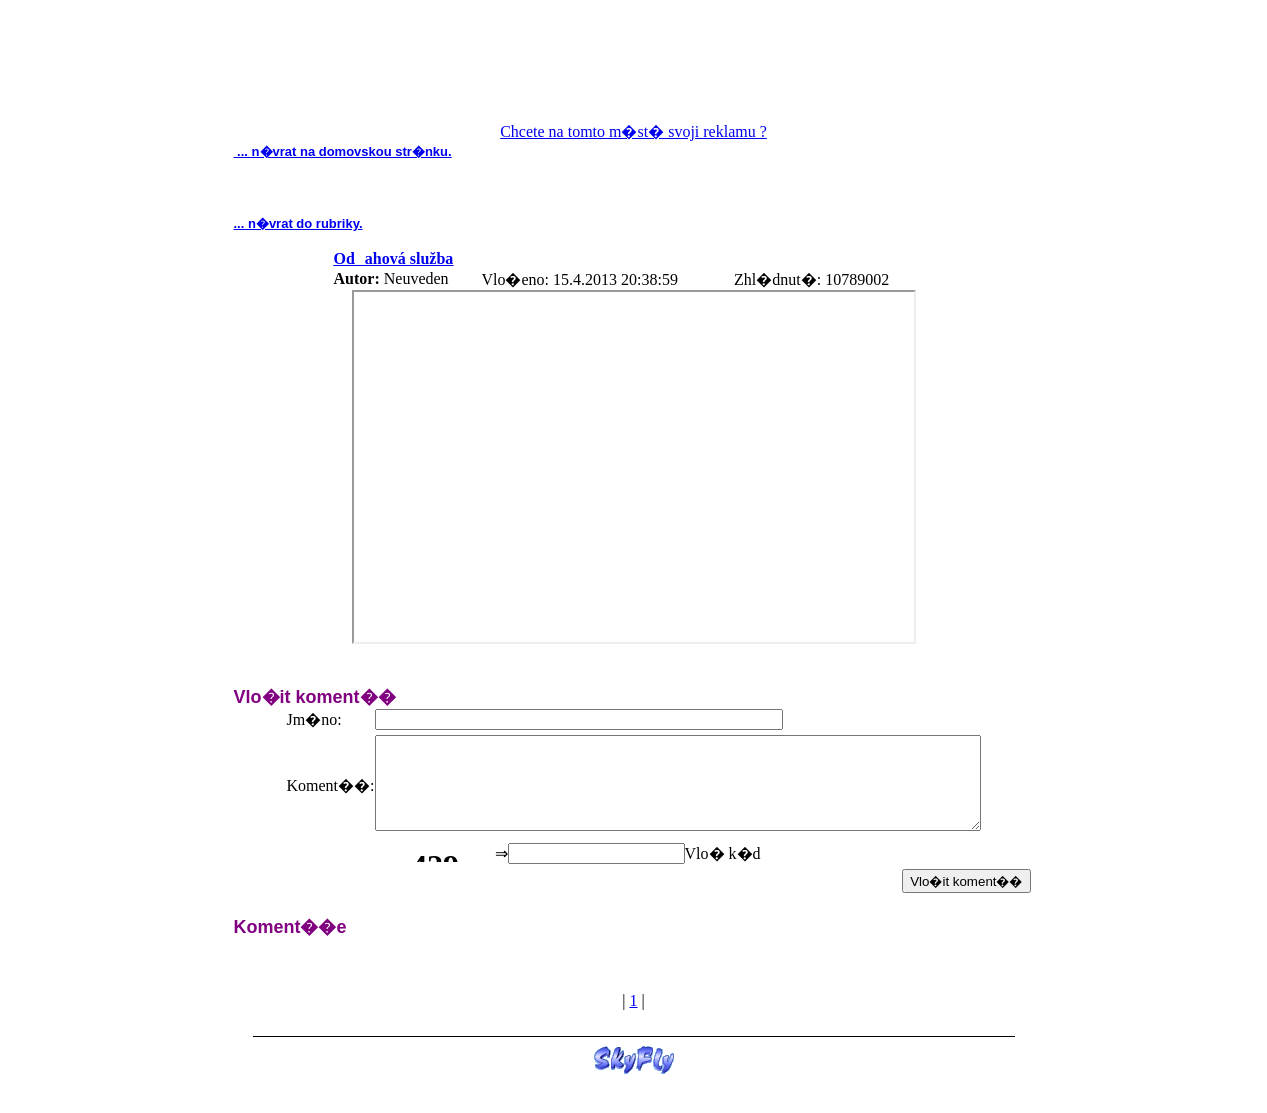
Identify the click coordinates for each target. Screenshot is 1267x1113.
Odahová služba (394, 258)
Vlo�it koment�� (966, 889)
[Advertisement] (634, 71)
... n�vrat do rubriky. (298, 223)
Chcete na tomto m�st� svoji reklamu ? (633, 131)
